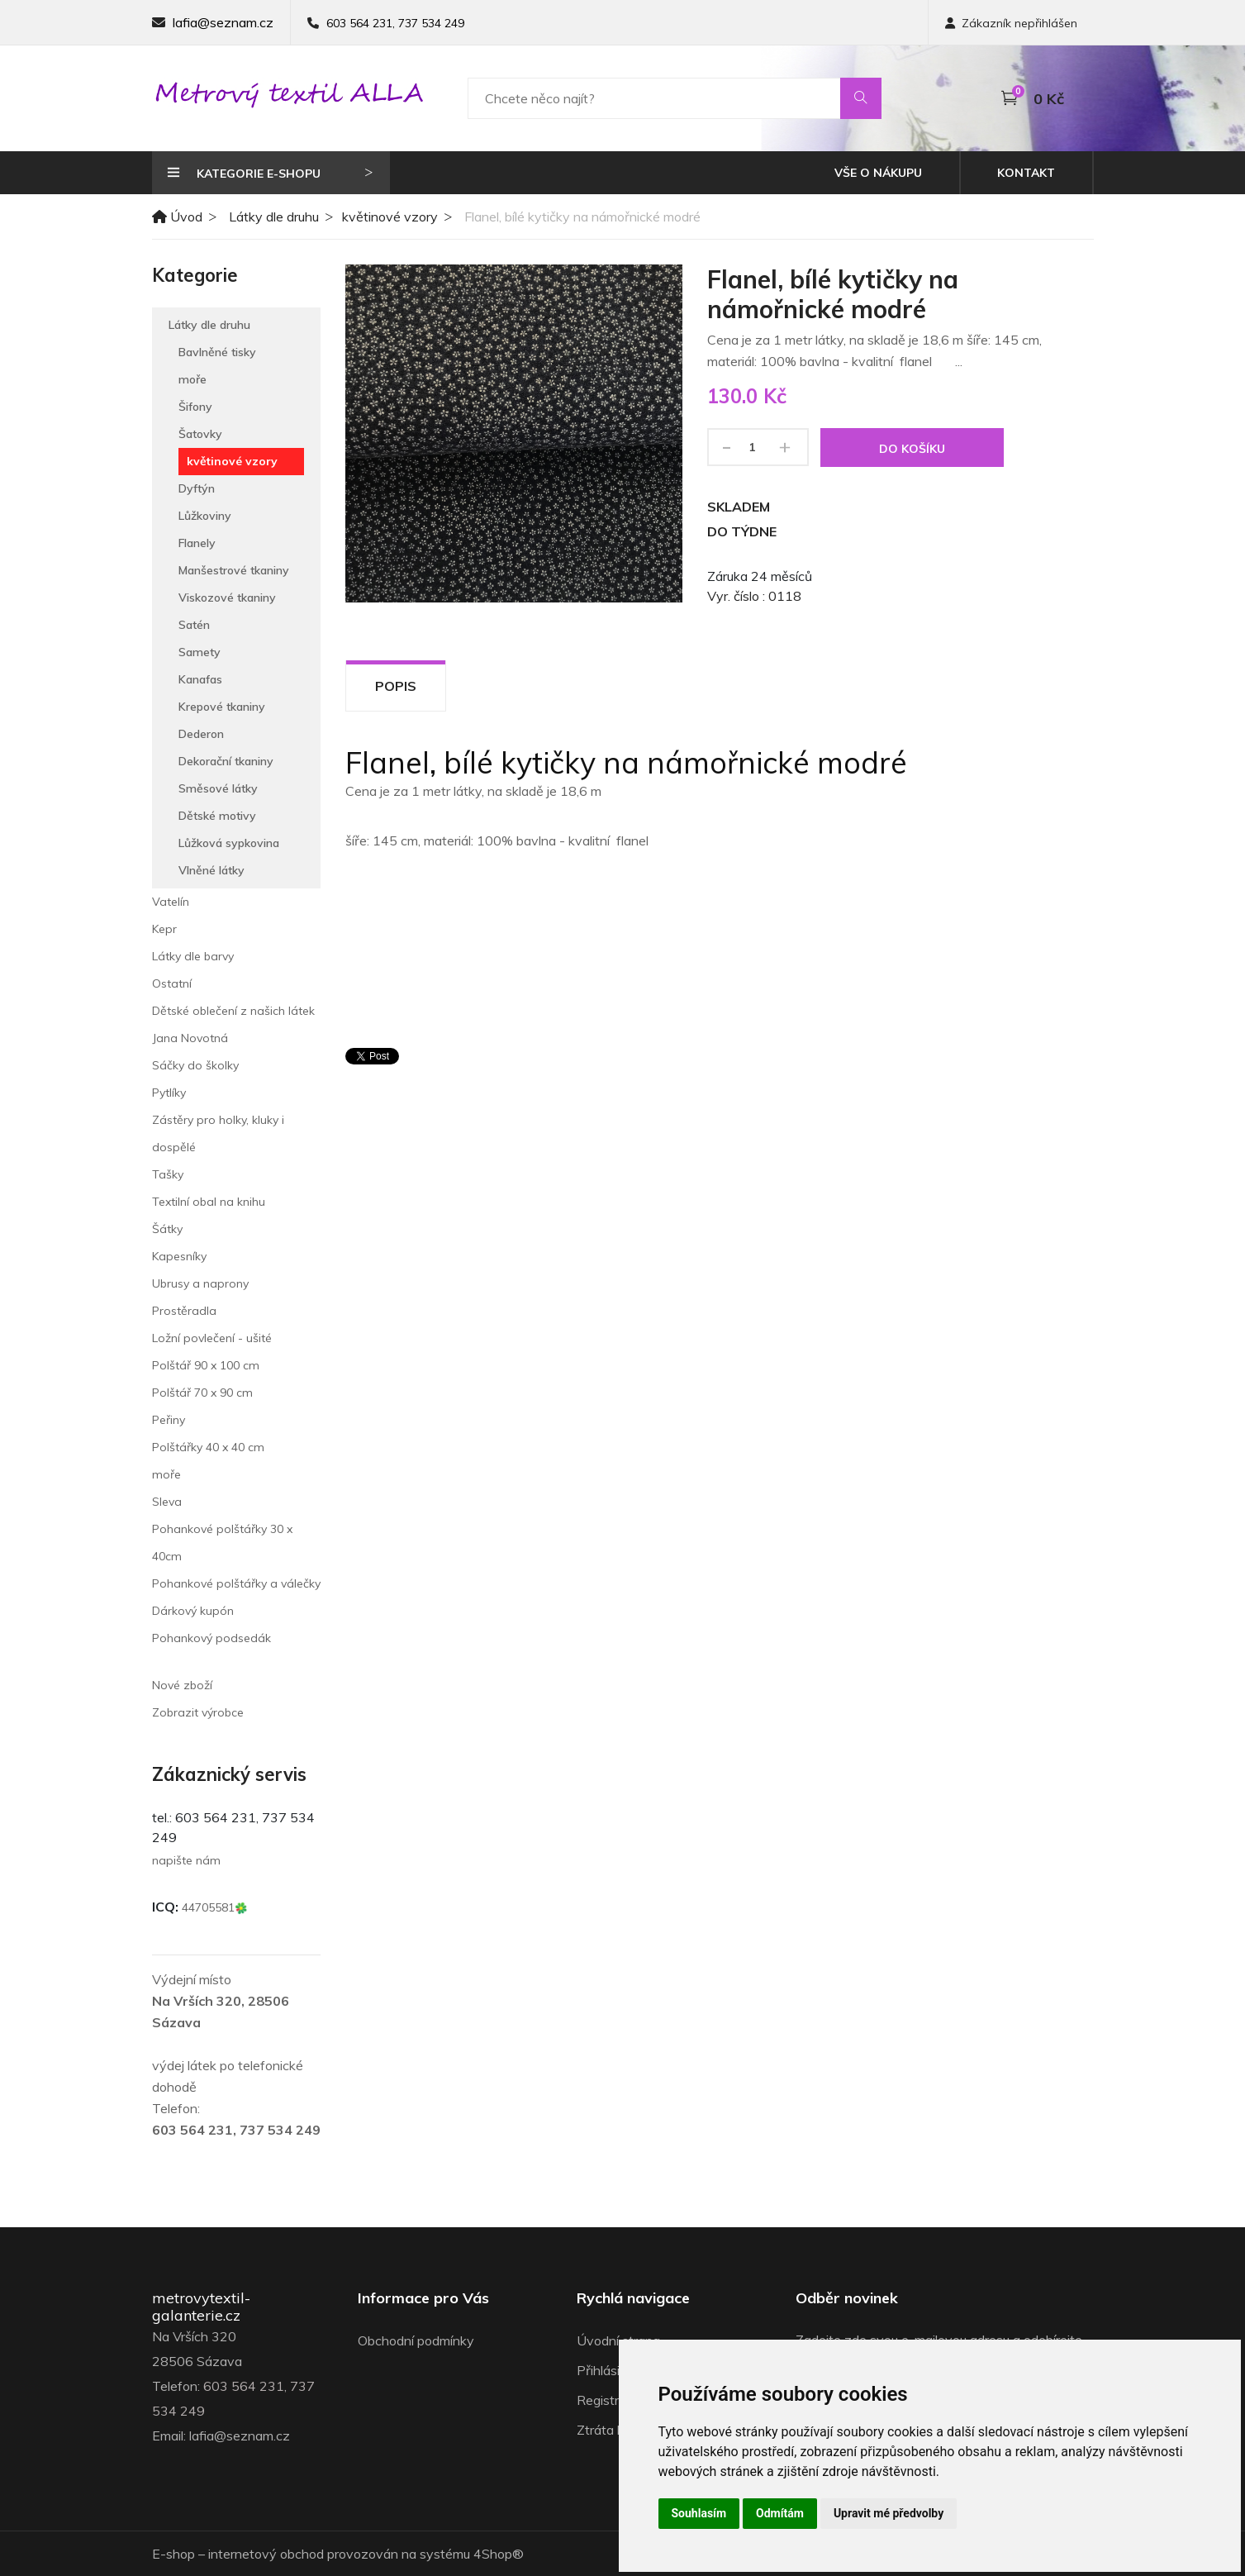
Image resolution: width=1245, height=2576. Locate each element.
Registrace (608, 2400)
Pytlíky (169, 1092)
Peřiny (168, 1419)
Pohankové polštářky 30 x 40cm (222, 1542)
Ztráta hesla (613, 2429)
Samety (199, 652)
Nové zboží (182, 1685)
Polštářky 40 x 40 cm (208, 1447)
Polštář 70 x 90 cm (202, 1392)
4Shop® (498, 2553)
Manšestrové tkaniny (233, 570)
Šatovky (200, 433)
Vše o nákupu (878, 172)
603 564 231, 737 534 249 (395, 23)
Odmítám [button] (780, 2513)
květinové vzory (390, 216)
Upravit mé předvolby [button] (888, 2513)
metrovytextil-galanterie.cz (201, 2307)
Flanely (197, 543)
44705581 (215, 1907)
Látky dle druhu (274, 216)
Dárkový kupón (193, 1610)
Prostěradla (184, 1310)
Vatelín (170, 901)
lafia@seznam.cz (223, 22)
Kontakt (1026, 172)
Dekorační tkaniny (225, 761)
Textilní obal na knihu (208, 1201)
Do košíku (912, 448)
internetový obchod (266, 2553)
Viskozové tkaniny (227, 597)
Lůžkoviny (204, 515)
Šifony (195, 406)
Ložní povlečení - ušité (212, 1338)
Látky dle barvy (193, 956)
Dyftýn (196, 488)
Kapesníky (179, 1256)
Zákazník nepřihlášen (1011, 23)
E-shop (173, 2553)
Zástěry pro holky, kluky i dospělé (218, 1133)
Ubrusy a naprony (200, 1283)
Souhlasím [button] (699, 2513)
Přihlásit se (609, 2370)
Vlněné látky (211, 870)
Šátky (167, 1228)
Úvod (177, 216)
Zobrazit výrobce (198, 1712)
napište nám (186, 1860)
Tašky (167, 1174)
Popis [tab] (395, 686)
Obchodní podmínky (416, 2340)
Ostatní (172, 983)
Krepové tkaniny (221, 706)
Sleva (167, 1501)
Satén (194, 624)
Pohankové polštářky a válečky (236, 1583)
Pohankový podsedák (211, 1638)
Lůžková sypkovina (228, 843)
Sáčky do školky (195, 1065)
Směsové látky (218, 788)
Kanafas (200, 679)
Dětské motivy (217, 815)
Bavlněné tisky (217, 352)
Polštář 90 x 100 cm (205, 1365)
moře (192, 379)
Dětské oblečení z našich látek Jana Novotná (233, 1024)
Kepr (164, 928)
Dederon (201, 733)
